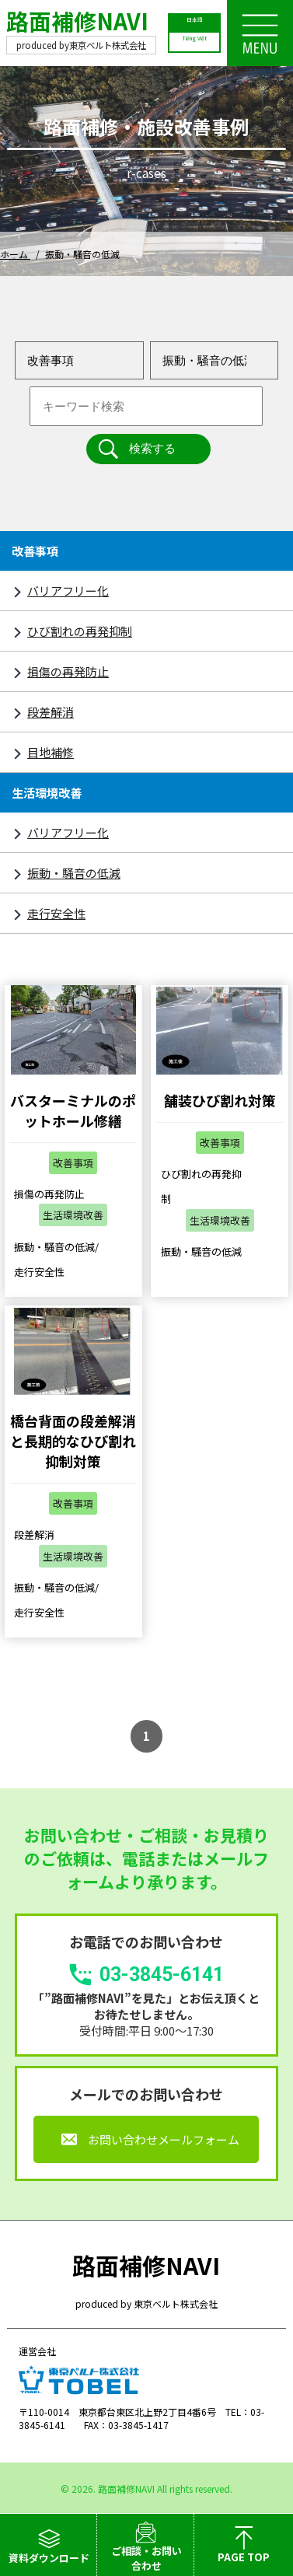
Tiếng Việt (194, 41)
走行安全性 (56, 913)
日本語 (195, 22)
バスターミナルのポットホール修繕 (73, 1110)
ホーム (15, 253)
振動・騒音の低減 (73, 873)
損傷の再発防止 (68, 671)
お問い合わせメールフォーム (163, 2139)
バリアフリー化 (68, 590)
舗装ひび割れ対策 (220, 1100)
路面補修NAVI (77, 21)
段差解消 (50, 712)
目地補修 (50, 752)
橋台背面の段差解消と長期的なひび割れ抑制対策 (73, 1440)
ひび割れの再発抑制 (79, 631)
